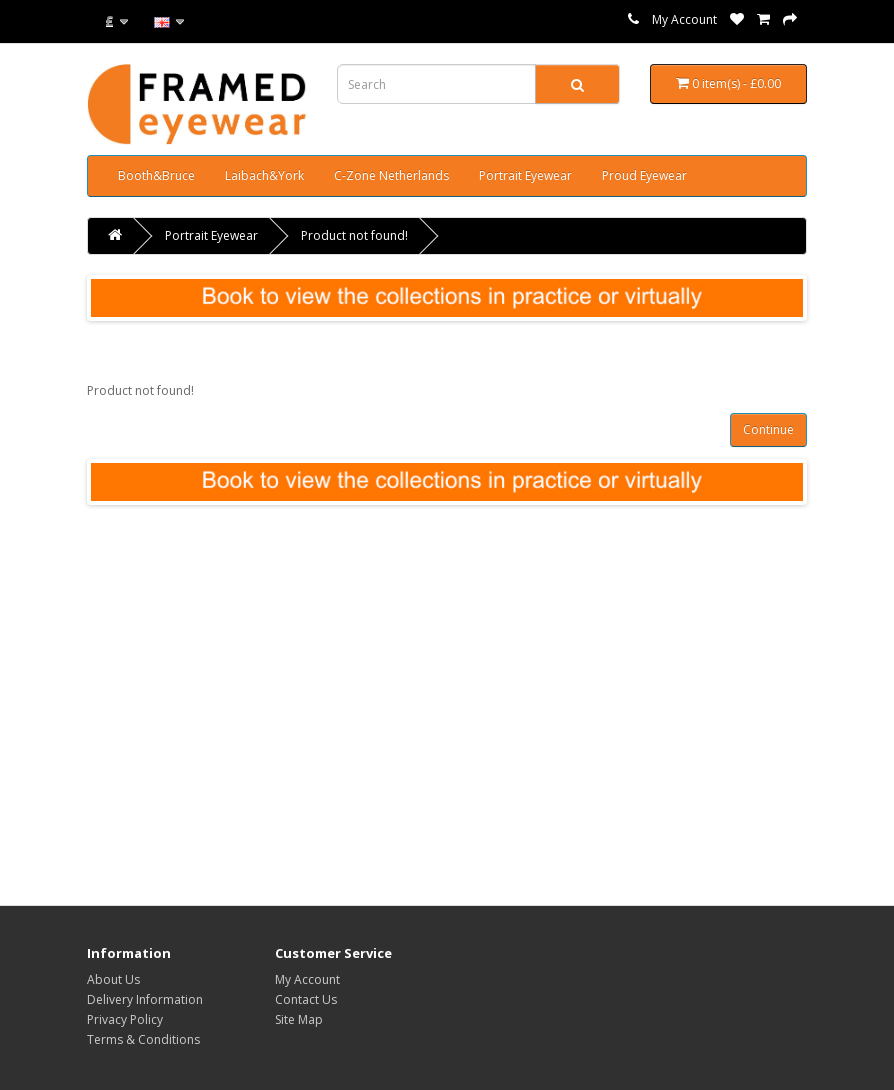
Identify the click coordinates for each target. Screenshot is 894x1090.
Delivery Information (145, 999)
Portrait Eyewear (525, 175)
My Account (684, 19)
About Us (113, 979)
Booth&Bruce (156, 175)
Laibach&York (264, 175)
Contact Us (306, 999)
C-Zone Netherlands (391, 175)
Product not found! (354, 235)
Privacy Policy (125, 1019)
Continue (768, 429)
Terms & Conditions (143, 1039)
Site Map (299, 1019)
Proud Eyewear (644, 175)
